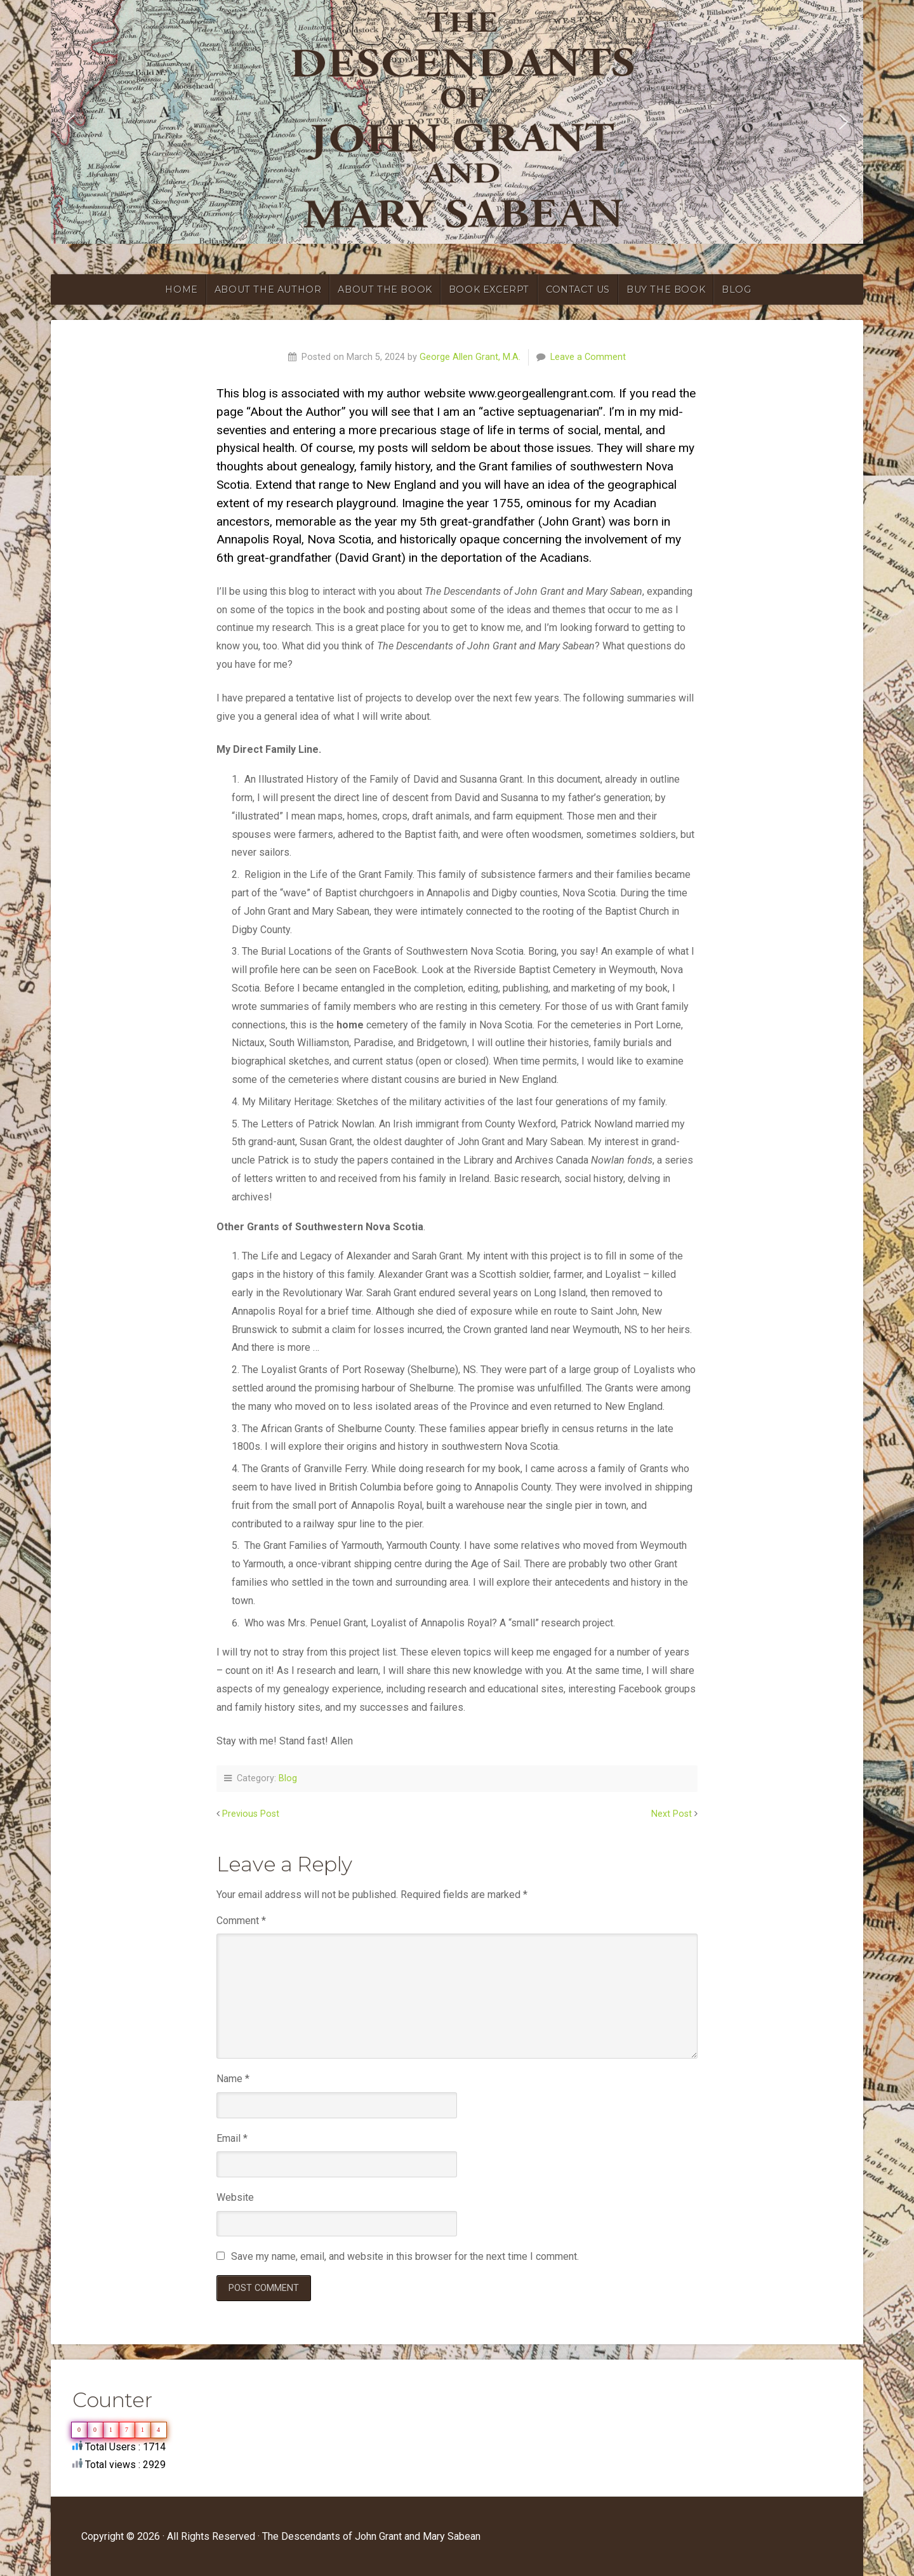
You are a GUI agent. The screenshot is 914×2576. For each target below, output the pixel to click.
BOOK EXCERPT (489, 289)
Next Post (671, 1814)
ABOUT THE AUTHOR (268, 289)
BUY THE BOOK (665, 289)
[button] (70, 122)
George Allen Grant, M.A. (470, 357)
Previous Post (250, 1814)
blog (736, 289)
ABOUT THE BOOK (385, 289)
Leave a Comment (588, 357)
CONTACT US (578, 289)
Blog (288, 1778)
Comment (241, 1921)
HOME (181, 289)
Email (232, 2138)
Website (235, 2197)
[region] (457, 122)
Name (232, 2079)
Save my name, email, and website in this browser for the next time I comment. (405, 2256)
